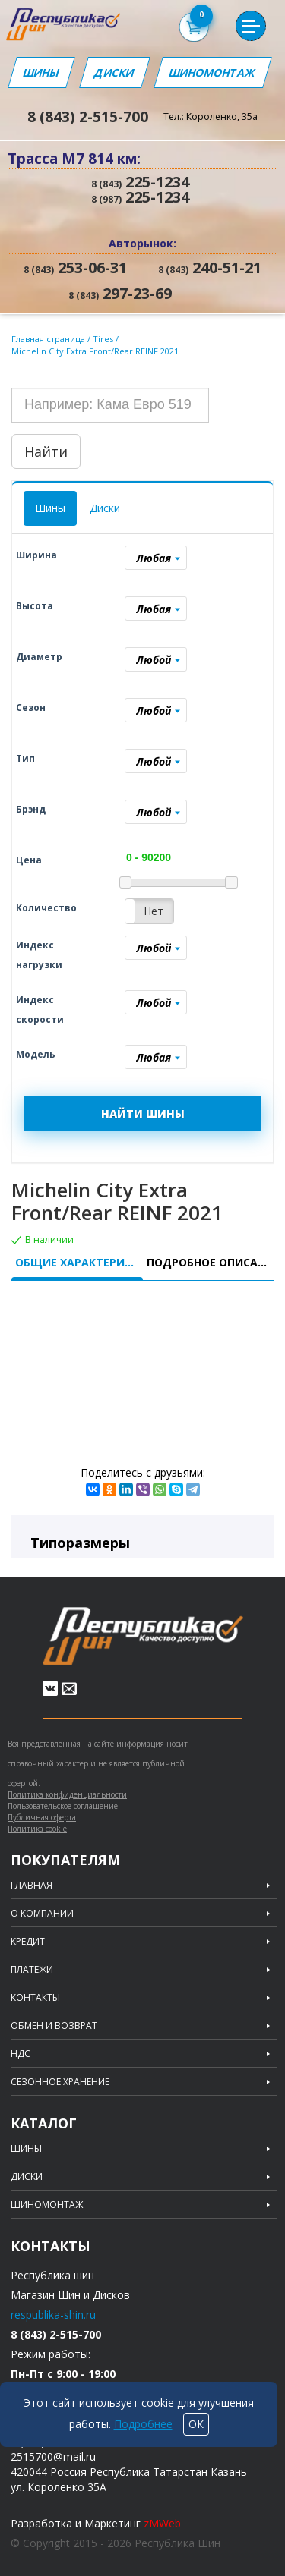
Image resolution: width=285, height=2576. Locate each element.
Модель (35, 1054)
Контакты (35, 1998)
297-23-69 (120, 294)
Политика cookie (37, 1828)
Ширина (36, 555)
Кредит (28, 1942)
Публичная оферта (42, 1817)
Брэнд (31, 809)
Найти (46, 451)
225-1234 (140, 181)
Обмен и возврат (54, 2026)
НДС (20, 2054)
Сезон (31, 707)
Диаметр (39, 656)
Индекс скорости (40, 1009)
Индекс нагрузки (39, 955)
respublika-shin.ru (53, 2314)
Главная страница (48, 338)
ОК (196, 2424)
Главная (31, 1885)
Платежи (32, 1970)
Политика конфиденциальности (67, 1794)
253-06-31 (75, 268)
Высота (34, 605)
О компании (42, 1914)
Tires (104, 338)
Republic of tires (143, 1636)
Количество (46, 907)
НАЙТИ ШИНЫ (143, 1113)
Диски (114, 72)
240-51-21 (209, 268)
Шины (41, 72)
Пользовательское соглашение (63, 1806)
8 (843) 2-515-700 (87, 117)
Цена (29, 860)
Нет (153, 911)
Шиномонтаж (213, 72)
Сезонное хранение (60, 2082)
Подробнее (143, 2424)
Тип (25, 758)
